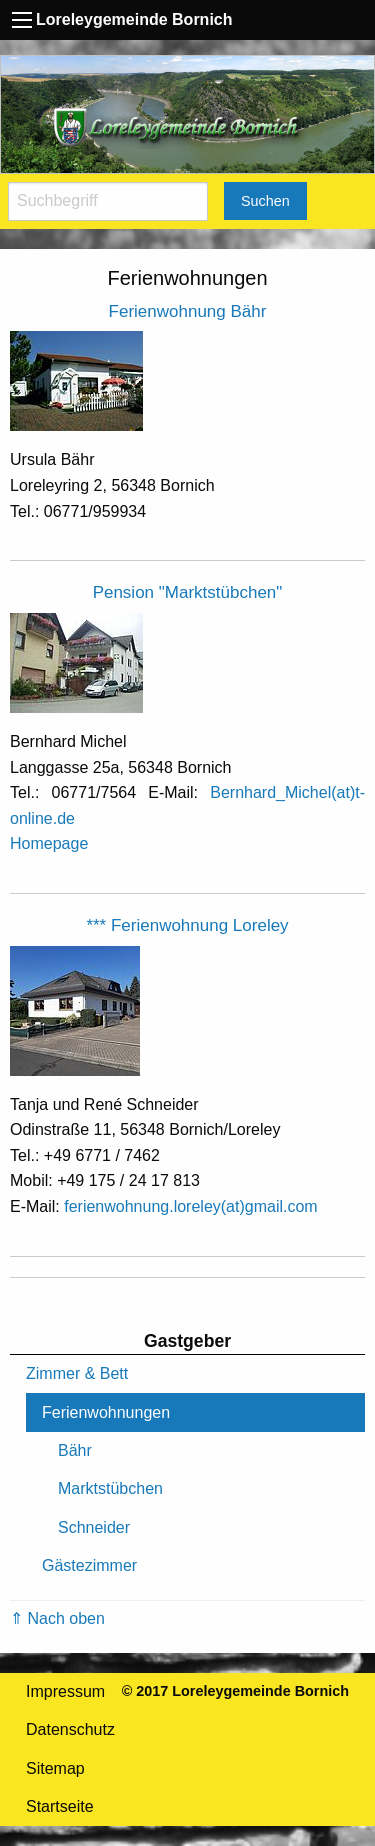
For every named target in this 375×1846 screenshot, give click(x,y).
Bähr (75, 1450)
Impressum (65, 1691)
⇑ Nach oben (57, 1618)
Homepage (49, 843)
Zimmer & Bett (77, 1373)
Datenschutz (70, 1729)
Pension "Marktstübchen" (188, 592)
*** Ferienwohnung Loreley (187, 925)
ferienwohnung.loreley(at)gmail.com (190, 1206)
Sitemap (55, 1768)
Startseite (60, 1806)
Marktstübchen (110, 1488)
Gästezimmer (89, 1565)
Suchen (265, 201)
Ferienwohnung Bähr (188, 311)
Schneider (94, 1527)
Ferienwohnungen (106, 1412)
